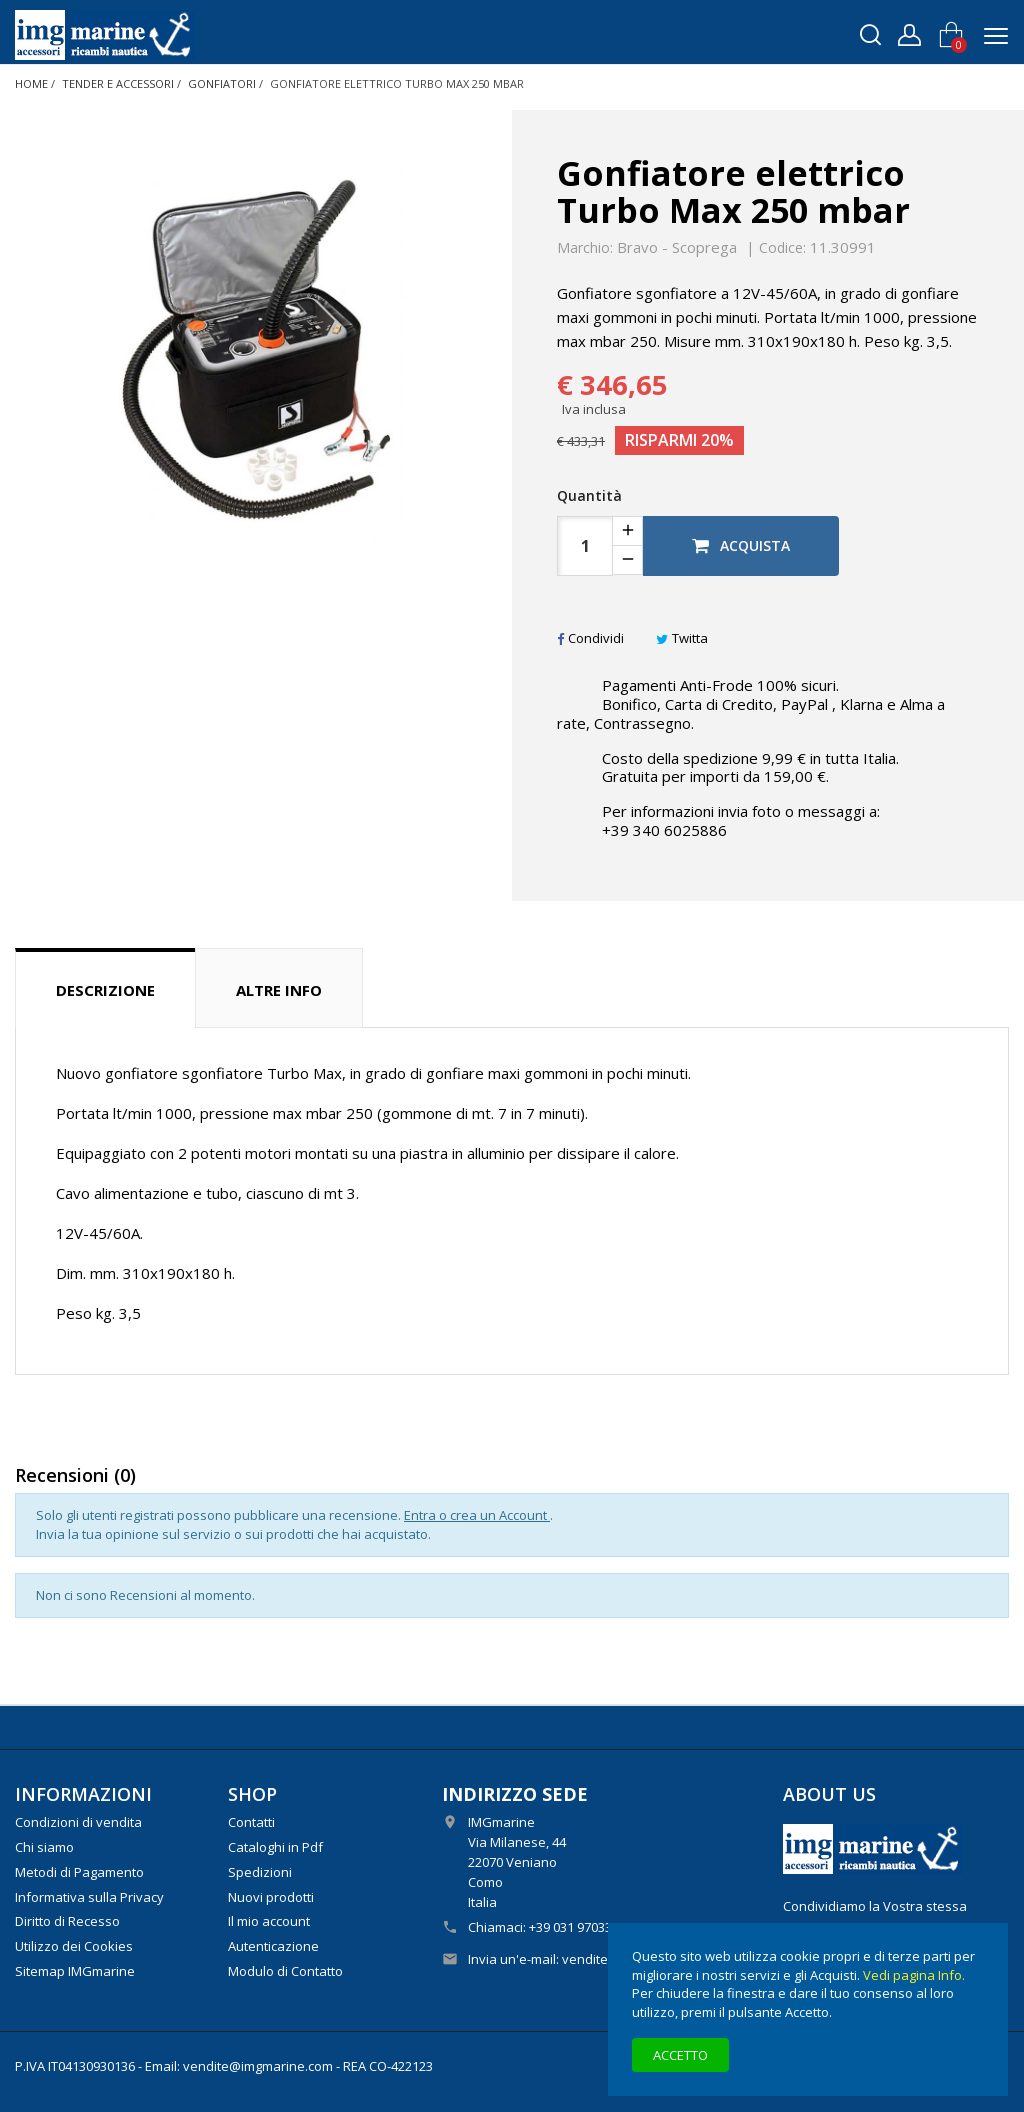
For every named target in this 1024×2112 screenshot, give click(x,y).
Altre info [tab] (279, 990)
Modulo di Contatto (285, 1971)
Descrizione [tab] (105, 990)
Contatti (251, 1822)
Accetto (680, 2055)
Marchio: (585, 248)
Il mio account (269, 1921)
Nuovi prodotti (271, 1897)
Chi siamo (44, 1847)
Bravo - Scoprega (677, 247)
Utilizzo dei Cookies (74, 1946)
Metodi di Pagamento (79, 1872)
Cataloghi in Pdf (275, 1847)
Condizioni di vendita (78, 1822)
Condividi (590, 638)
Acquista (741, 545)
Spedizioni (260, 1872)
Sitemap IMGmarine (75, 1971)
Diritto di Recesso (67, 1921)
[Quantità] (585, 546)
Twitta (682, 638)
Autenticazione (273, 1946)
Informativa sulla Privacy (89, 1897)
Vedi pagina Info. (914, 1975)
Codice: (782, 248)
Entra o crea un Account (477, 1515)
